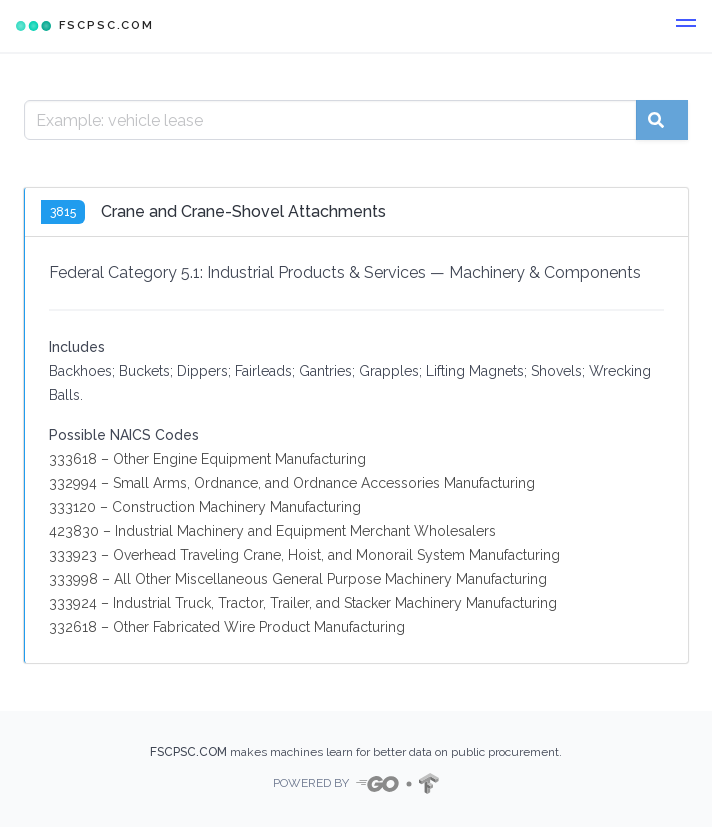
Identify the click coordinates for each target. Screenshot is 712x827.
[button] (686, 26)
